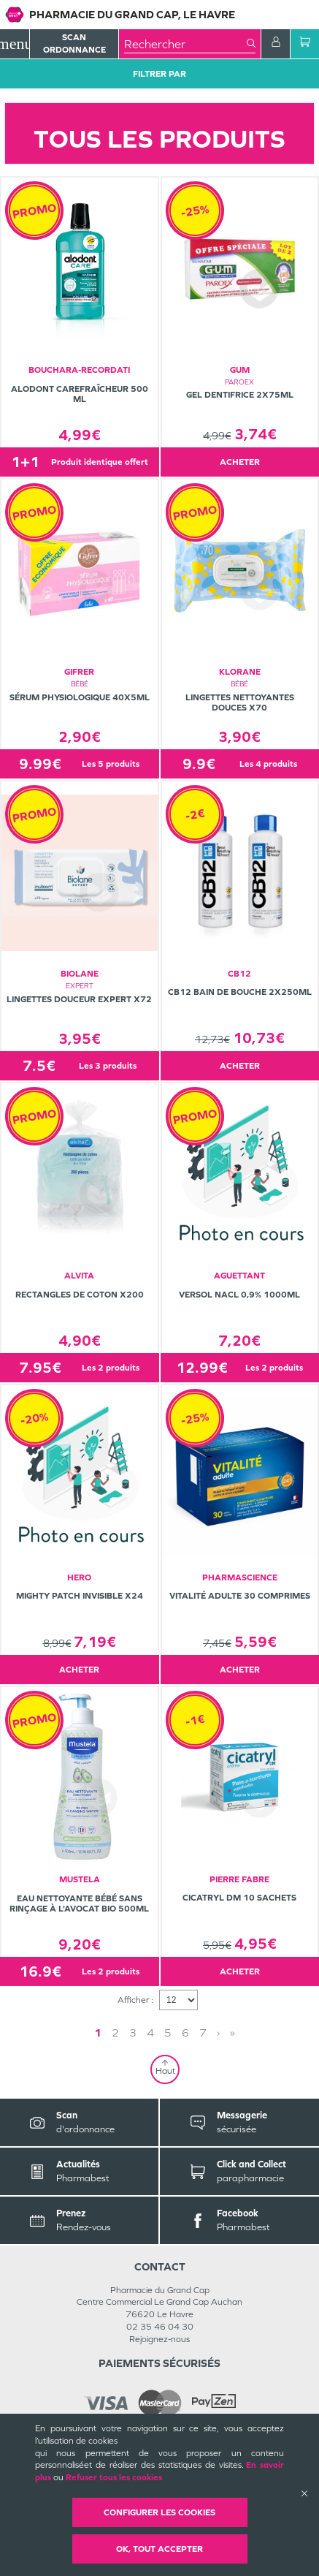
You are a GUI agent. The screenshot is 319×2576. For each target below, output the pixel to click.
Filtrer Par (159, 74)
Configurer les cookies (159, 2512)
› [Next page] (218, 2032)
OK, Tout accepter (159, 2549)
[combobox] (185, 43)
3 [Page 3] (133, 2032)
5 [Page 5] (168, 2032)
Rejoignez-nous (159, 2339)
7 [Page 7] (203, 2032)
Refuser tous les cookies (114, 2477)
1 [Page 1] (97, 2032)
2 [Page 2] (115, 2032)
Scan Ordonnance (74, 43)
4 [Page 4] (150, 2032)
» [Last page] (232, 2032)
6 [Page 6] (185, 2032)
